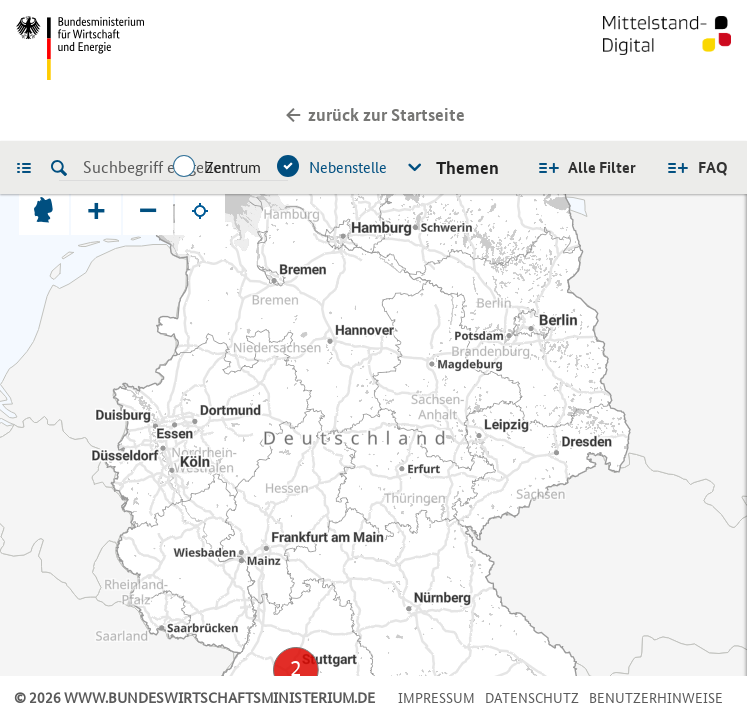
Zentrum (233, 167)
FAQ (713, 167)
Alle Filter (602, 167)
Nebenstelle (348, 167)
